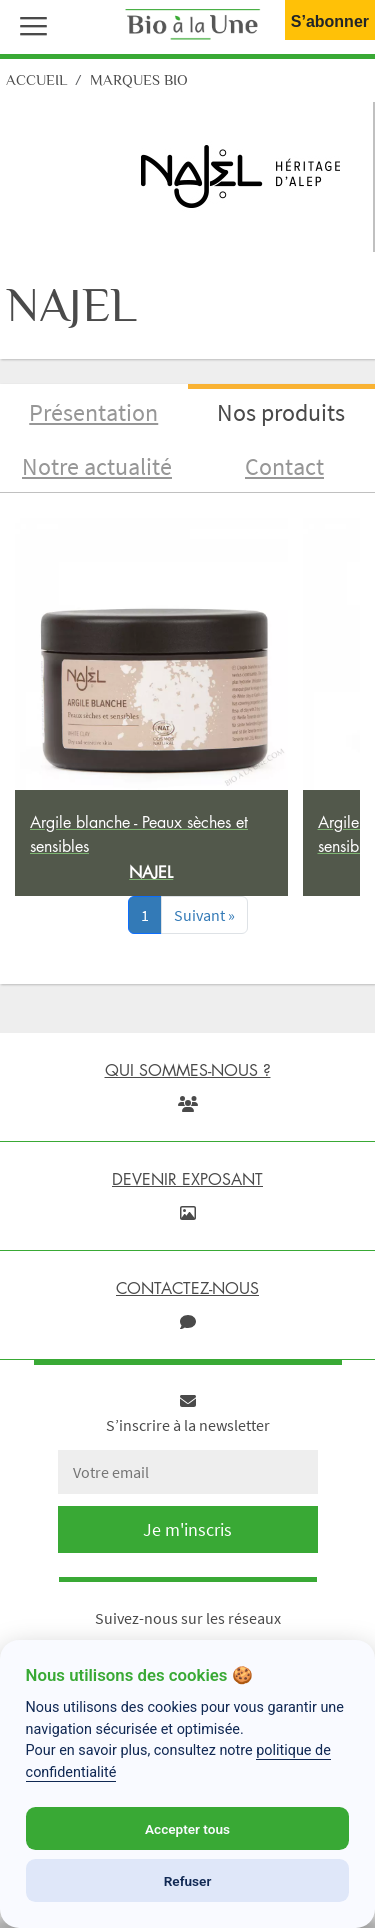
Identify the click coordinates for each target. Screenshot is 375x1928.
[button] (29, 24)
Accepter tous (187, 1829)
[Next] (204, 915)
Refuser (188, 1881)
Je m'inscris (187, 1529)
